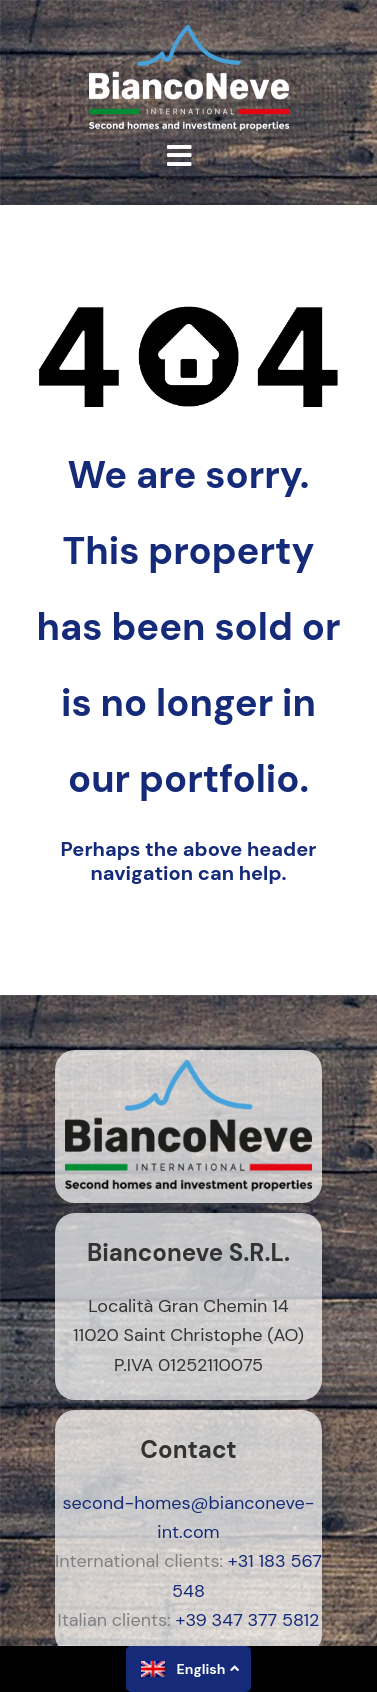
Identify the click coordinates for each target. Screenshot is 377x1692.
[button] (179, 156)
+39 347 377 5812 (248, 1620)
